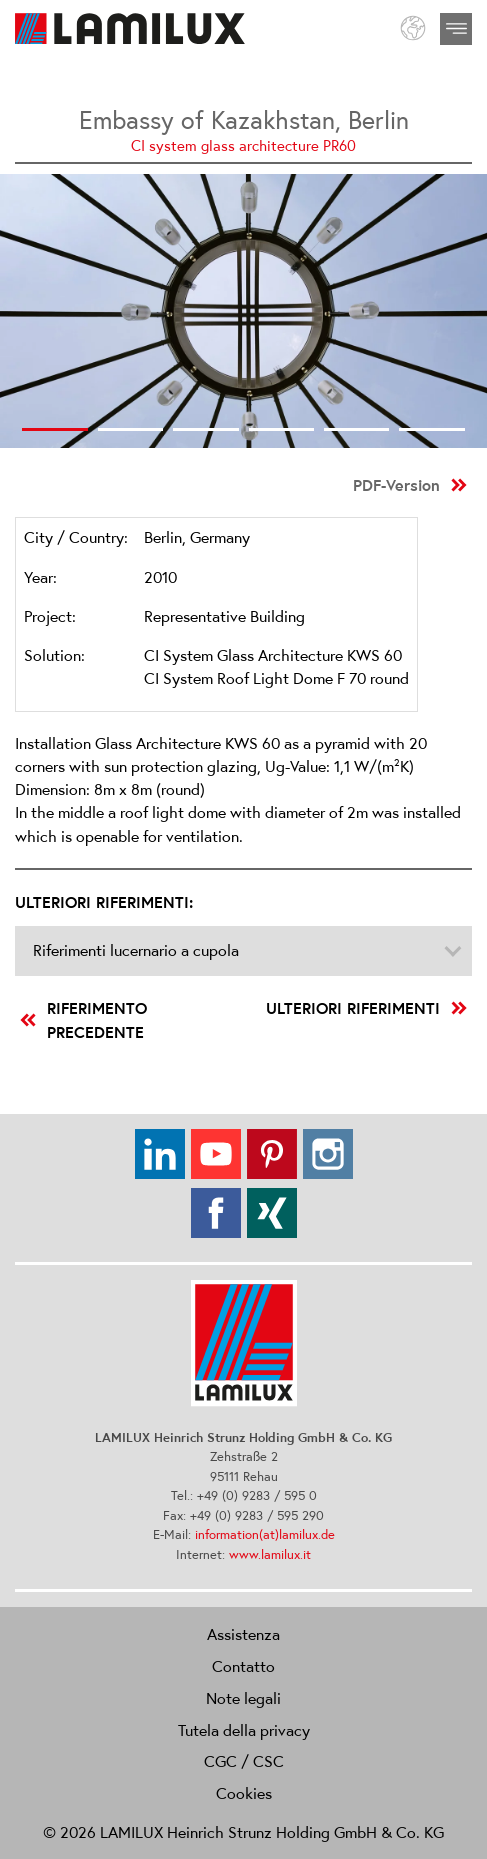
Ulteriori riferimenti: (104, 902)
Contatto (243, 1666)
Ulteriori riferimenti (366, 1008)
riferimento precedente (83, 1020)
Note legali (243, 1698)
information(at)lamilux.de (265, 1534)
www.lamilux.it (270, 1554)
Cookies (244, 1793)
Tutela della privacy (244, 1730)
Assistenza (243, 1634)
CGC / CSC (244, 1761)
